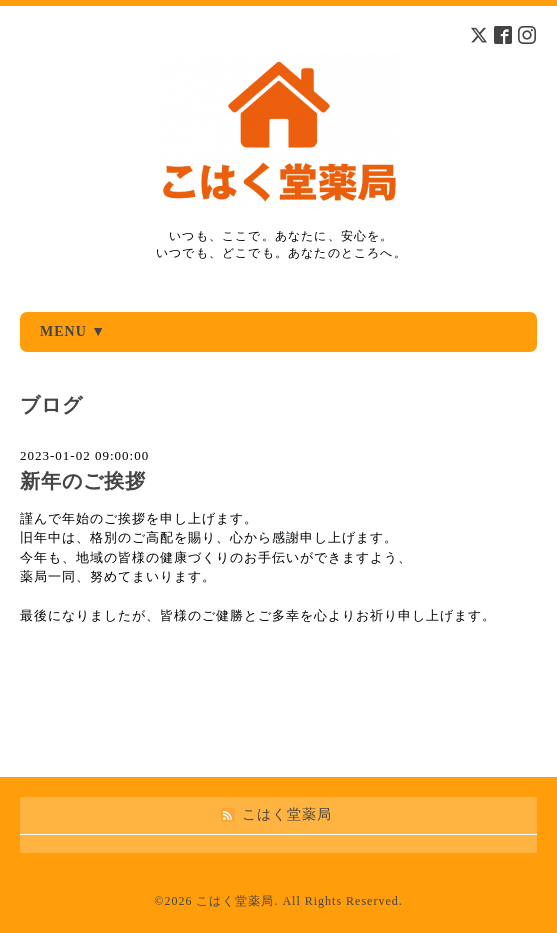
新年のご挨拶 (83, 481)
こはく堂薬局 (235, 901)
